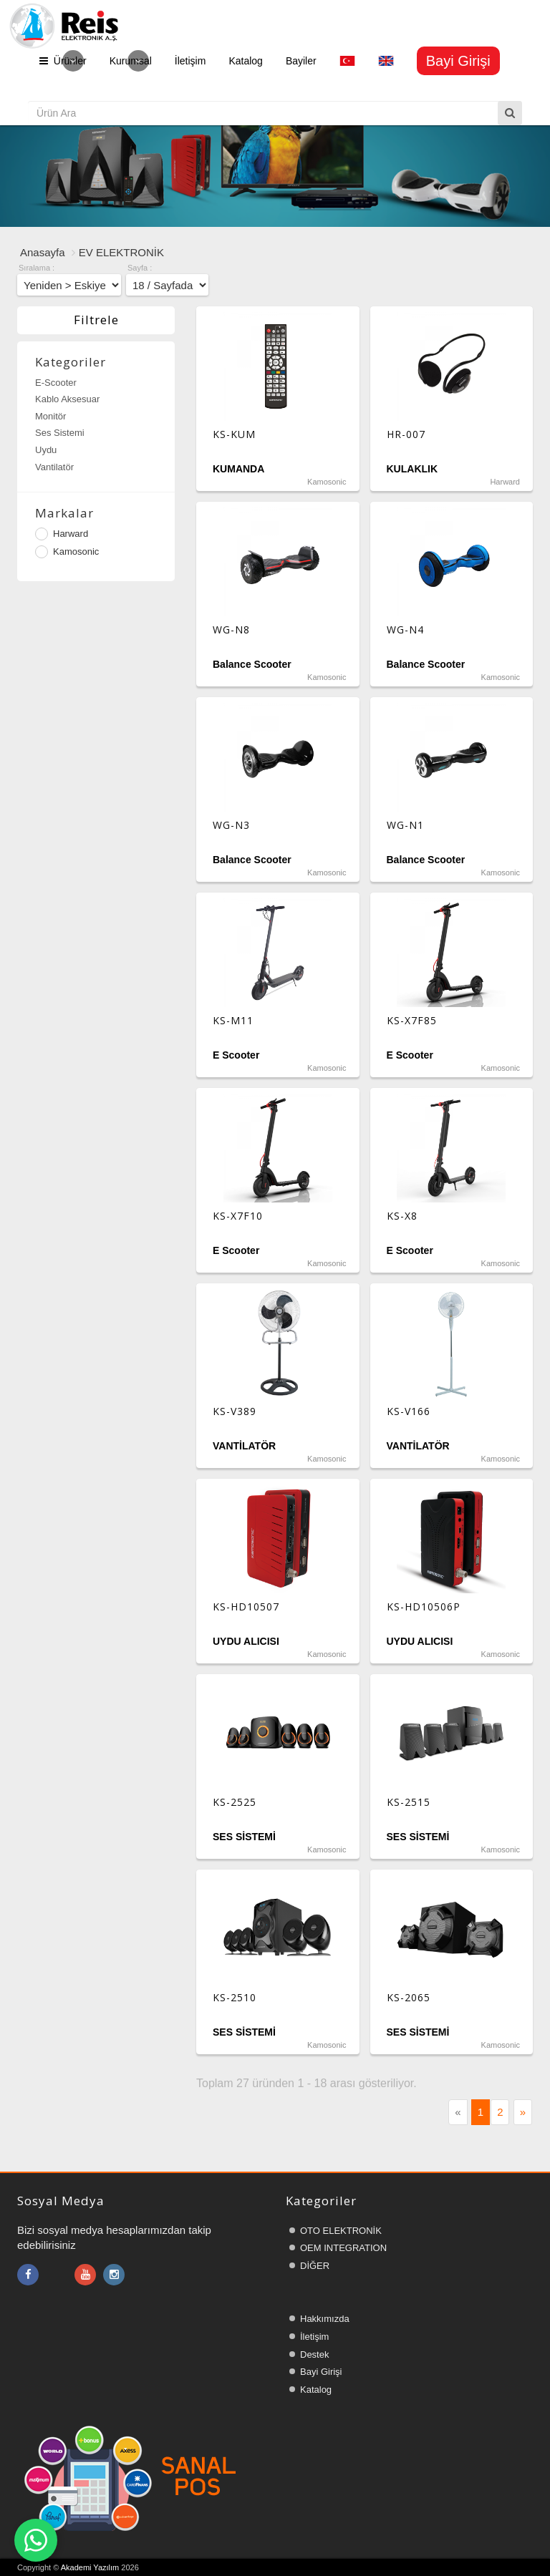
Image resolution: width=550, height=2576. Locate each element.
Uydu (46, 449)
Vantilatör (54, 467)
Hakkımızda (324, 2318)
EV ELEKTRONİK (121, 252)
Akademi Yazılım (90, 2567)
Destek (314, 2354)
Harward (61, 534)
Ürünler (63, 61)
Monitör (50, 416)
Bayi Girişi (321, 2371)
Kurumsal (131, 61)
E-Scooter (56, 382)
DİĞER (314, 2265)
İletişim (190, 61)
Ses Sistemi (60, 432)
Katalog (245, 61)
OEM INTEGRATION (343, 2247)
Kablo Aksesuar (67, 399)
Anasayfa (42, 252)
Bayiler (301, 61)
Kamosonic (67, 551)
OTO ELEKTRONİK (341, 2230)
